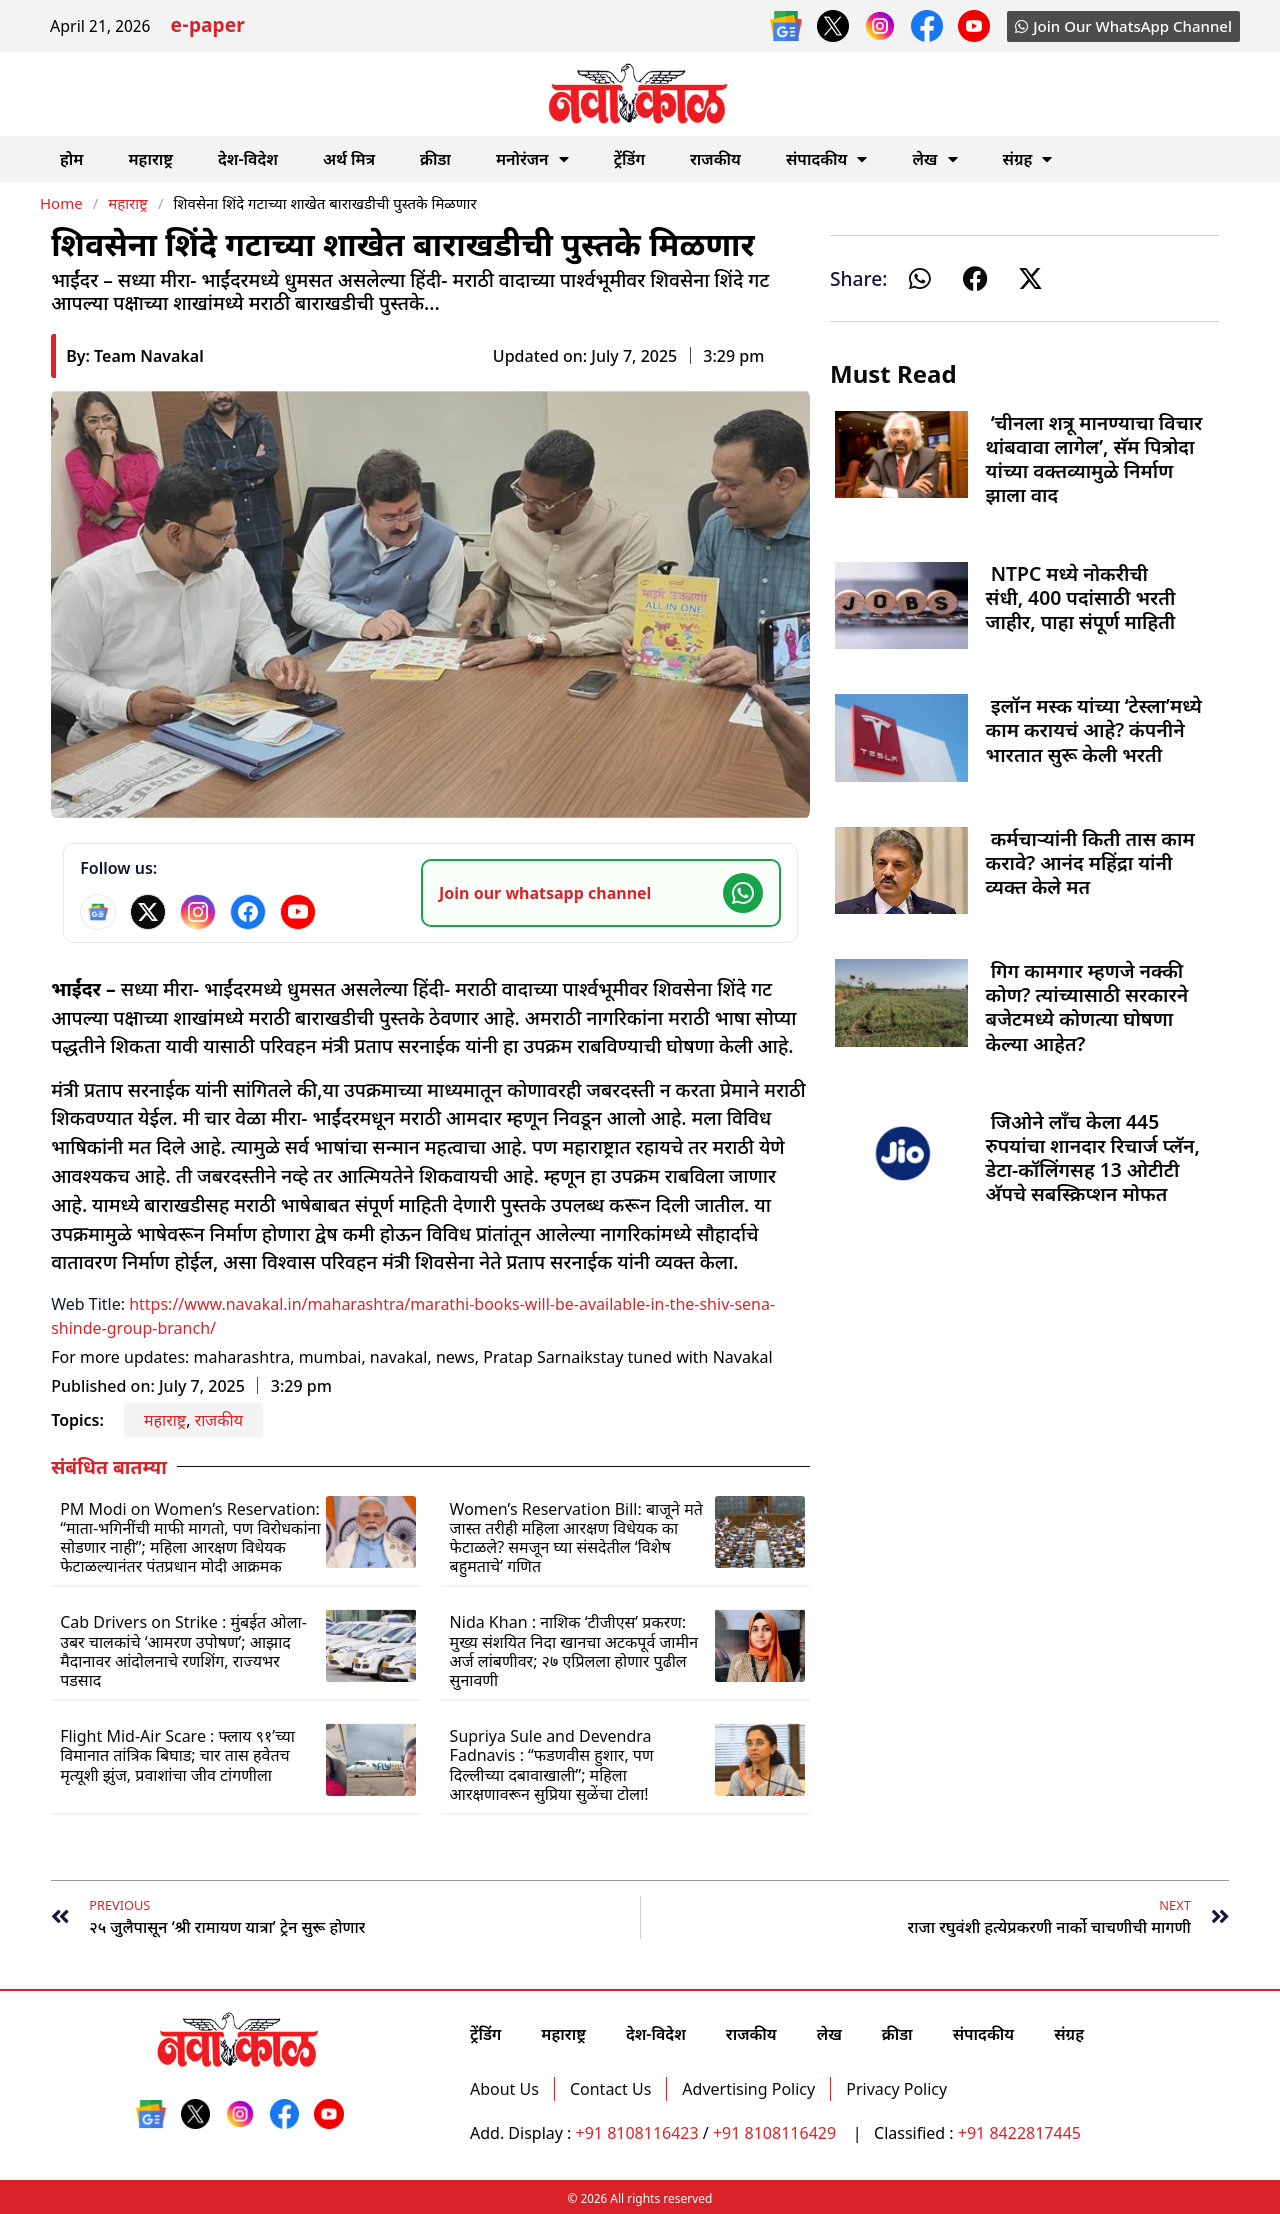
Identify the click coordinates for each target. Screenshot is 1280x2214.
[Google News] (98, 912)
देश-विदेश (248, 159)
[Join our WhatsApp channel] (601, 893)
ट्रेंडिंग (629, 159)
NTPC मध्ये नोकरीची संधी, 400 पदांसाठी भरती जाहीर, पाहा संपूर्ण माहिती (1081, 597)
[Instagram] (198, 912)
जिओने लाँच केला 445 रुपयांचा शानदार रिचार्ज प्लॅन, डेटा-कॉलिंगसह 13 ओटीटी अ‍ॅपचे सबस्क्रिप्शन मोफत (1093, 1158)
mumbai (330, 1357)
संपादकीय (827, 159)
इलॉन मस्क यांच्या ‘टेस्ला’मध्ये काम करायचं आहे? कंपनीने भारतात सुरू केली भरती (1094, 729)
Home (61, 203)
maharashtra (242, 1357)
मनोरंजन (532, 159)
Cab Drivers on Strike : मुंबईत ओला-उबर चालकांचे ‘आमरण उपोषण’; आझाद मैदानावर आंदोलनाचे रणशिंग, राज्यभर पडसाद (183, 1651)
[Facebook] (248, 912)
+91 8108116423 (637, 2133)
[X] (148, 912)
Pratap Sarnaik (538, 1357)
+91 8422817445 (1019, 2133)
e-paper (207, 27)
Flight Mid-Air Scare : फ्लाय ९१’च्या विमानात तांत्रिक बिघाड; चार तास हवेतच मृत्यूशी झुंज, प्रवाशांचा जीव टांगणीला (177, 1755)
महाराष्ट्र (150, 159)
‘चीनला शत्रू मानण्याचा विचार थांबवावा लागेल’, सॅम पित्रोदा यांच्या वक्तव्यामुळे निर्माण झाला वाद (1094, 459)
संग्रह (1028, 159)
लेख (934, 159)
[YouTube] (298, 912)
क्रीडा (435, 159)
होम (71, 159)
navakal (399, 1357)
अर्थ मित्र (349, 159)
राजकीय (715, 159)
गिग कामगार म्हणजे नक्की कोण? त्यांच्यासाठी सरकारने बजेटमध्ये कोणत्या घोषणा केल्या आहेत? (1087, 1007)
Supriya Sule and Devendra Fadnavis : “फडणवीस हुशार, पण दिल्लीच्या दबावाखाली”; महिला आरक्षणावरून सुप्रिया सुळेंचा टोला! (552, 1765)
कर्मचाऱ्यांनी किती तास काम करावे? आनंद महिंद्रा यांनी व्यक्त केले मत (1090, 862)
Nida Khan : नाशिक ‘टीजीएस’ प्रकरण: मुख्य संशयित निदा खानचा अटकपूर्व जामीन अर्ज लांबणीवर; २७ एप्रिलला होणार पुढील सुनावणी (574, 1651)
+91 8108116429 (776, 2133)
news (455, 1357)
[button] (920, 278)
